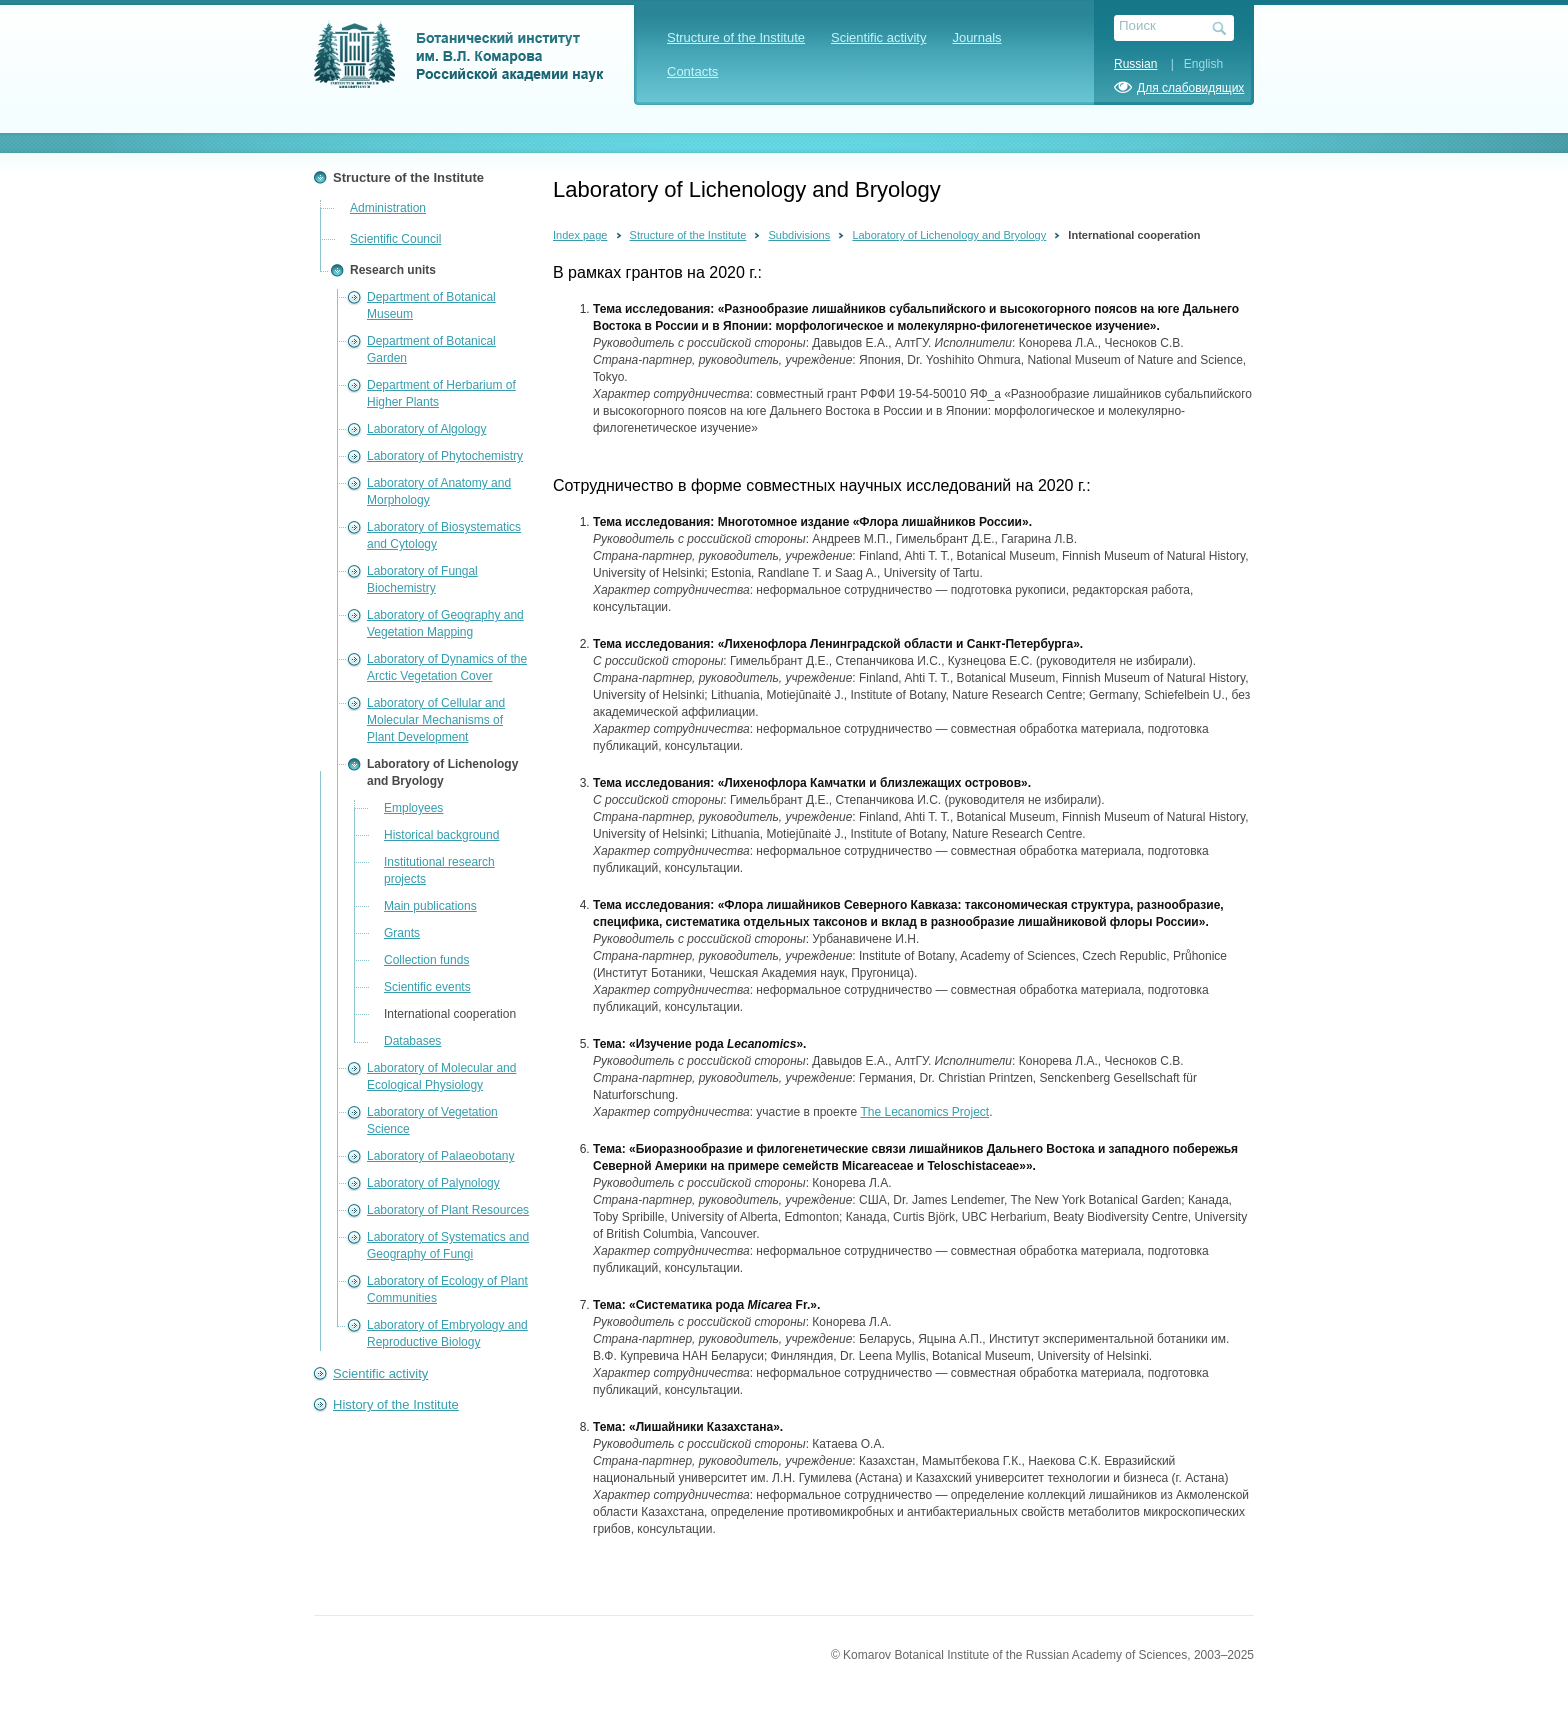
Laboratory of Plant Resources (448, 1210)
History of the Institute (396, 1404)
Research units (393, 270)
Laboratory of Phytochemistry (445, 456)
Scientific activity (878, 37)
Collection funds (426, 960)
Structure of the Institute (736, 37)
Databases (412, 1041)
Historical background (441, 835)
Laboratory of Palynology (433, 1183)
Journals (976, 37)
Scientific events (427, 987)
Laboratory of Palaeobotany (440, 1156)
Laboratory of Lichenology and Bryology (949, 235)
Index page (580, 235)
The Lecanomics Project (924, 1112)
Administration (388, 208)
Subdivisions (799, 235)
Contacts (692, 71)
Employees (413, 808)
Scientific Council (395, 239)
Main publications (430, 906)
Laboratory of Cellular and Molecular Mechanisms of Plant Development (436, 720)
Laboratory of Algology (426, 429)
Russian (1135, 64)
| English (1192, 64)
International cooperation (450, 1014)
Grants (402, 933)
